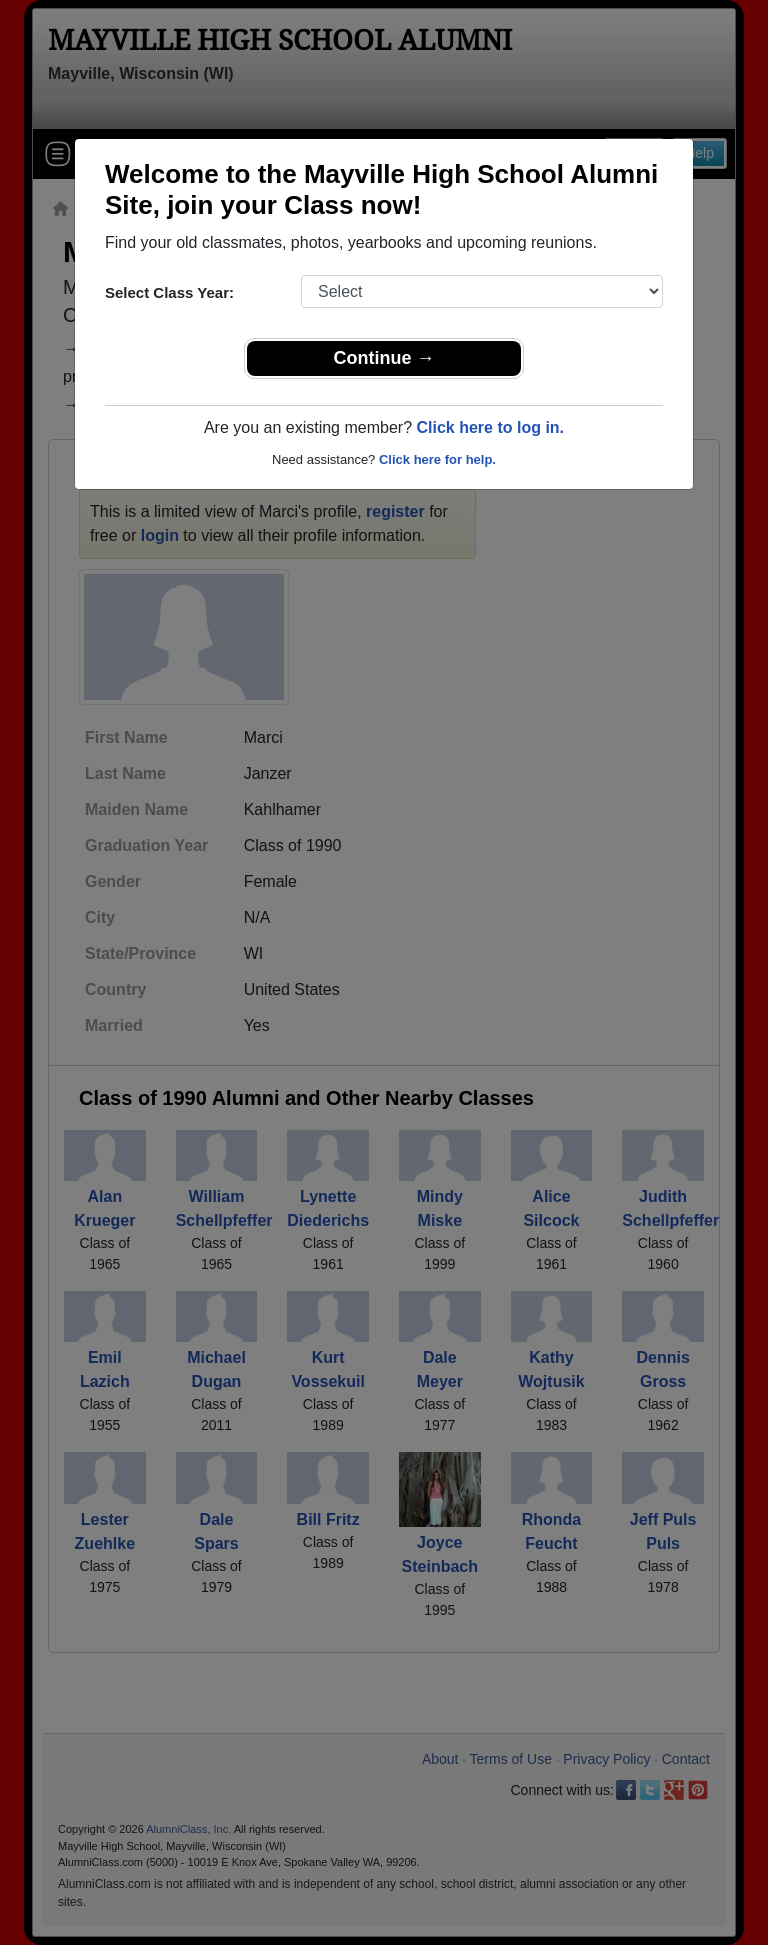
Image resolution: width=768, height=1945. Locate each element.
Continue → (384, 358)
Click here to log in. (490, 427)
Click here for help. (437, 459)
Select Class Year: (169, 292)
